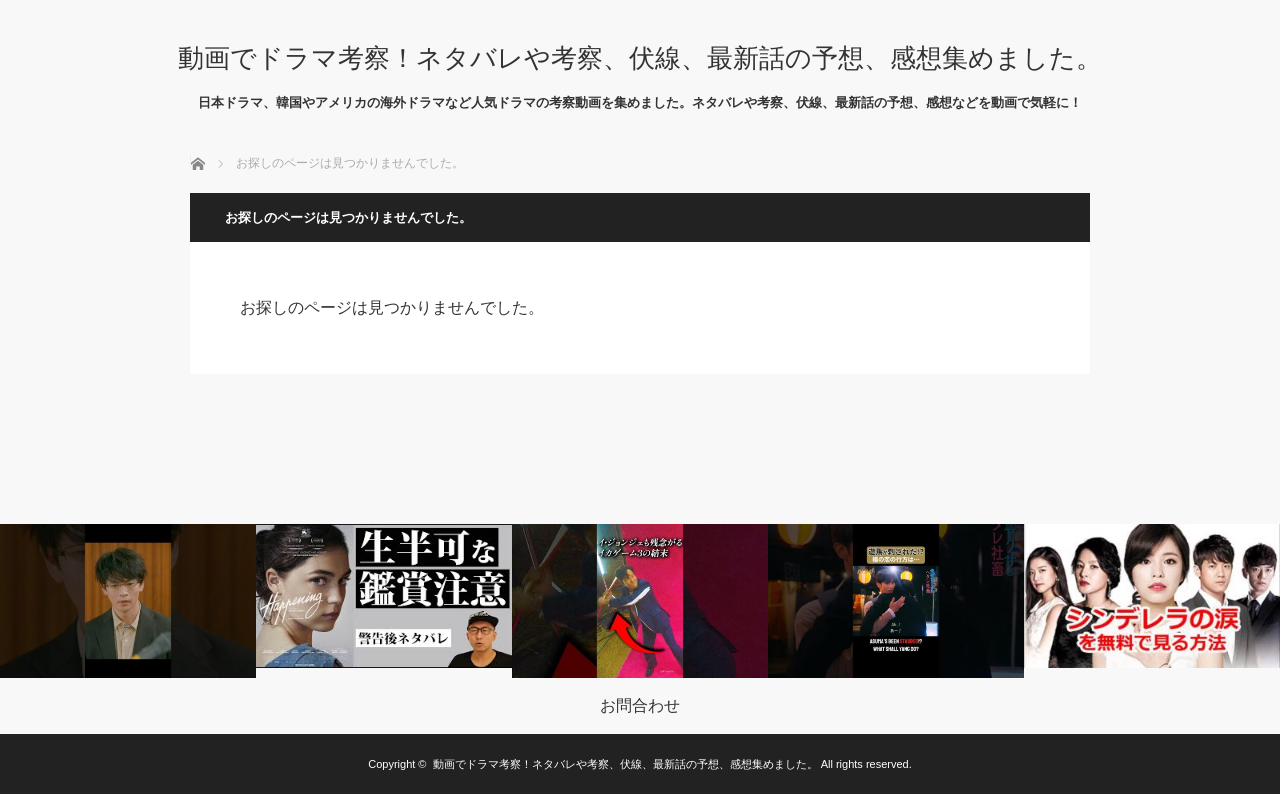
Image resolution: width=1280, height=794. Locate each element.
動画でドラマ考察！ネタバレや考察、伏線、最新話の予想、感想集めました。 (640, 58)
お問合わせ (640, 706)
